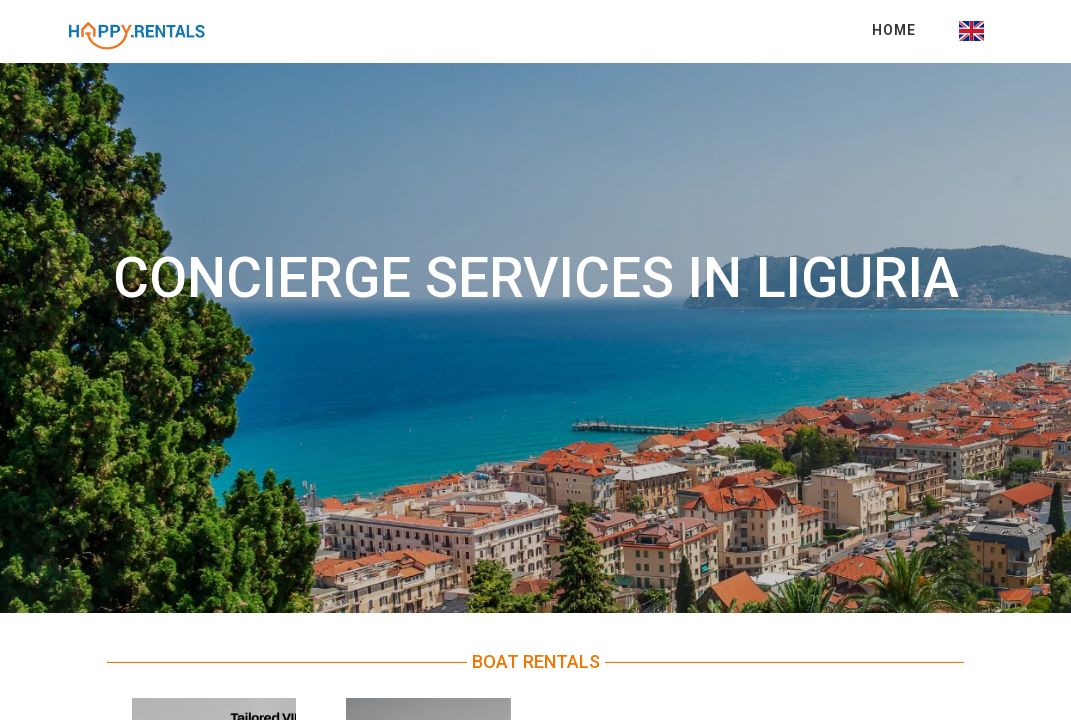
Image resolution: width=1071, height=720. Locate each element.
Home (894, 30)
